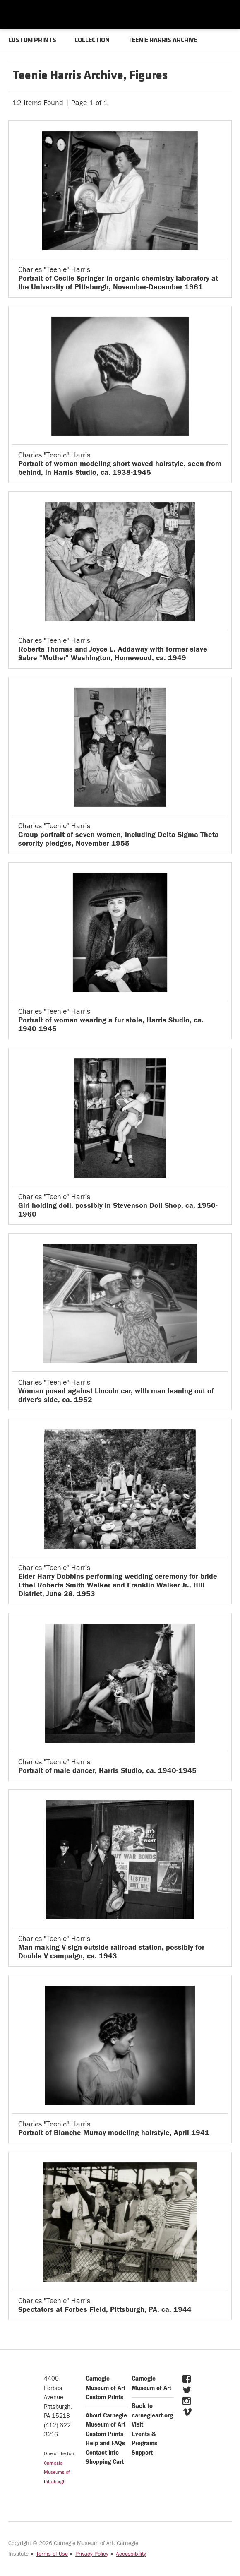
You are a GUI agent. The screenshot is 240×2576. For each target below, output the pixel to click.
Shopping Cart (105, 2461)
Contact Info (102, 2452)
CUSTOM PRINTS (32, 40)
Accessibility (131, 2554)
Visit (137, 2424)
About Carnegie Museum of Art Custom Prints (106, 2425)
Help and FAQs (105, 2443)
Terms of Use (52, 2554)
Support (142, 2452)
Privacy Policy (91, 2554)
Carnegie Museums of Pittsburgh (57, 2472)
